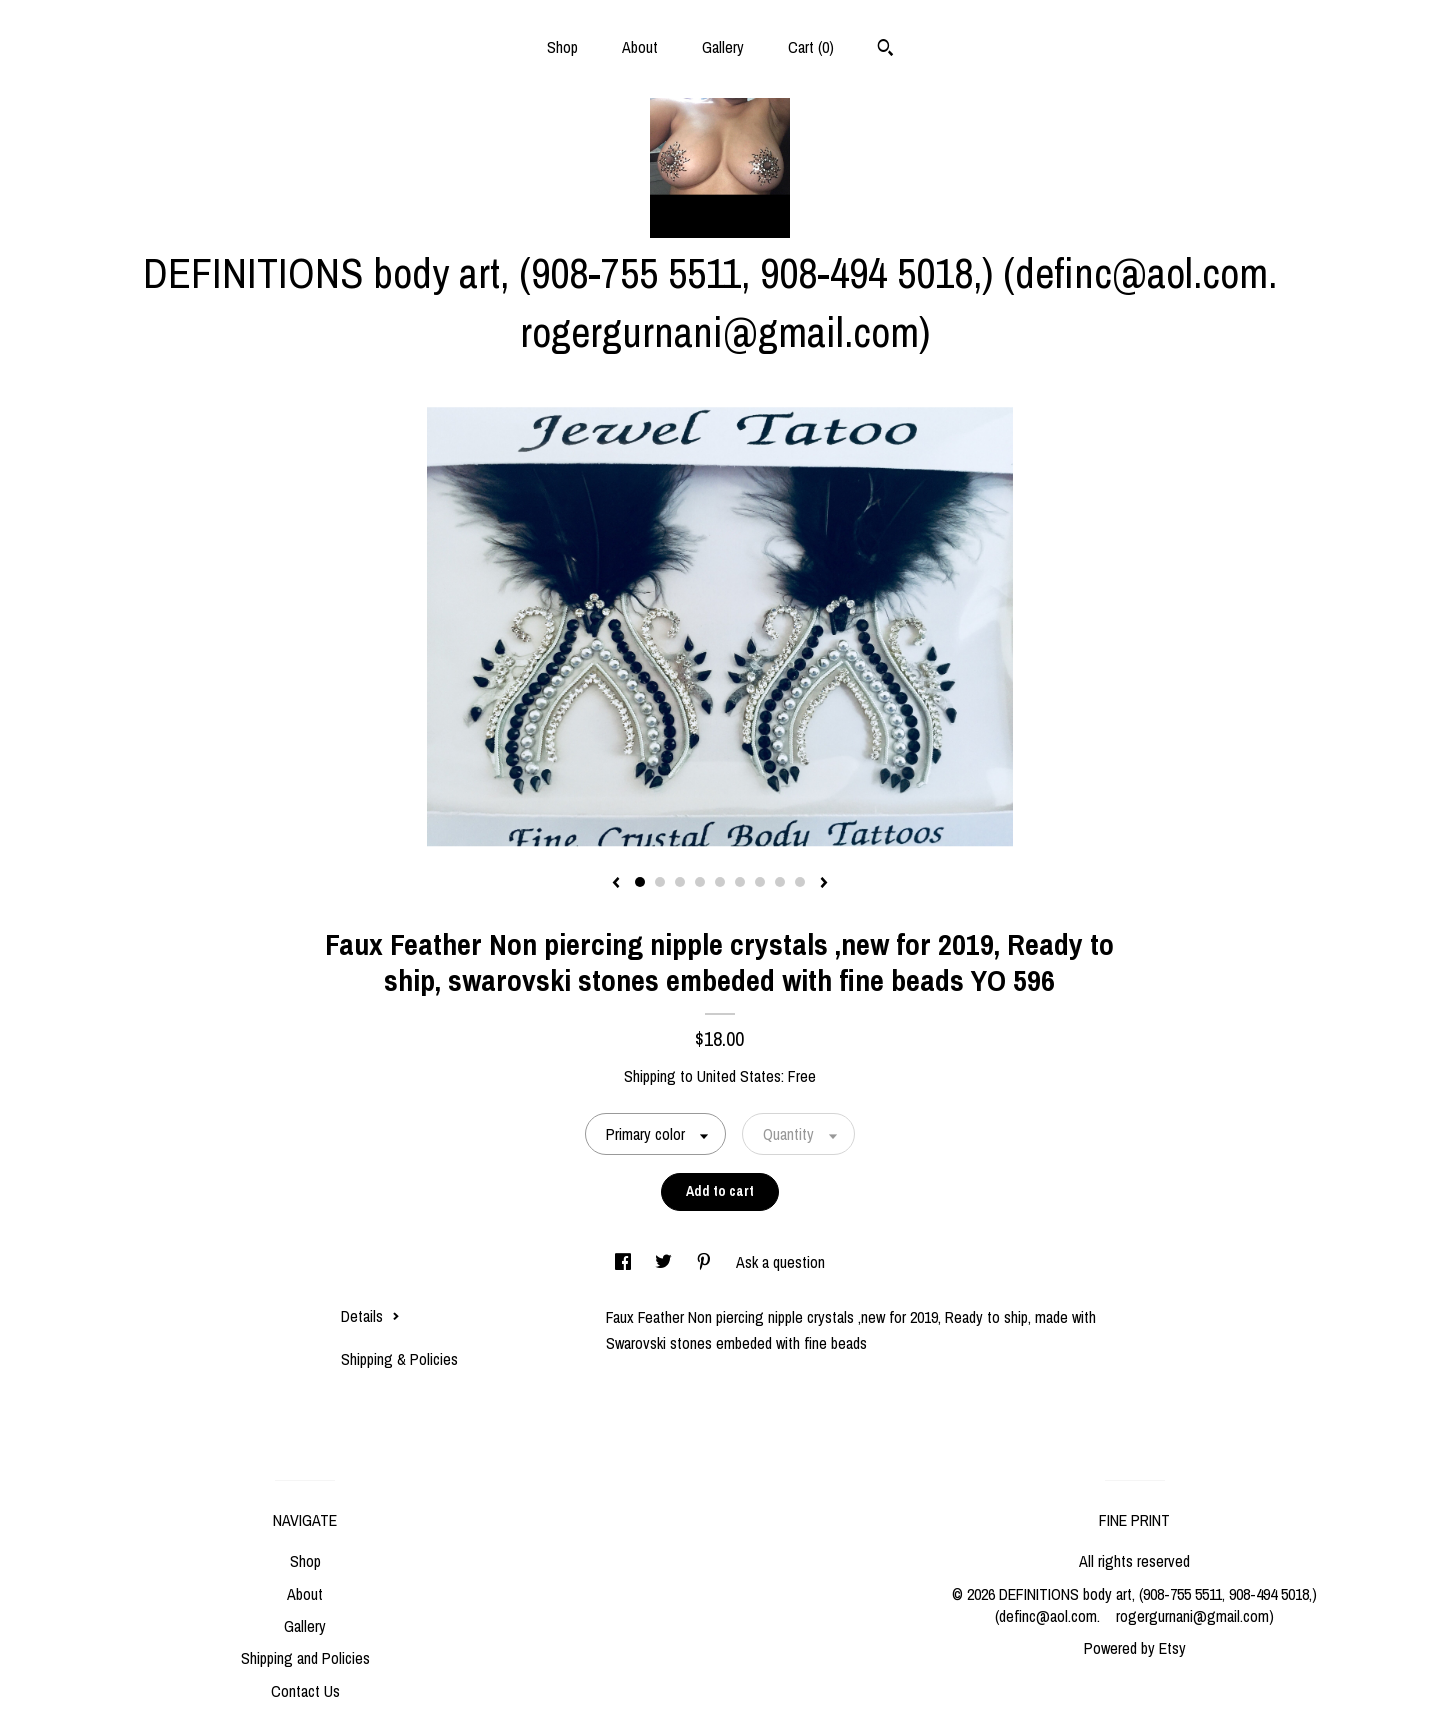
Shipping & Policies (399, 1359)
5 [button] (720, 882)
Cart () (811, 47)
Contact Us (305, 1691)
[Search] (885, 50)
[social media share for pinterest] (706, 1262)
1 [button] (640, 882)
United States (739, 1076)
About (640, 47)
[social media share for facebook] (625, 1262)
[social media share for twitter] (665, 1262)
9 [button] (800, 882)
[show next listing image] (824, 884)
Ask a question (780, 1262)
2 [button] (660, 882)
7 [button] (760, 882)
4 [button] (700, 882)
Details (370, 1316)
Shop (562, 47)
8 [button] (780, 882)
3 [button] (680, 882)
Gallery (723, 47)
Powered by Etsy (1135, 1648)
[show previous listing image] (616, 884)
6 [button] (740, 882)
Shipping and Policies (305, 1658)
